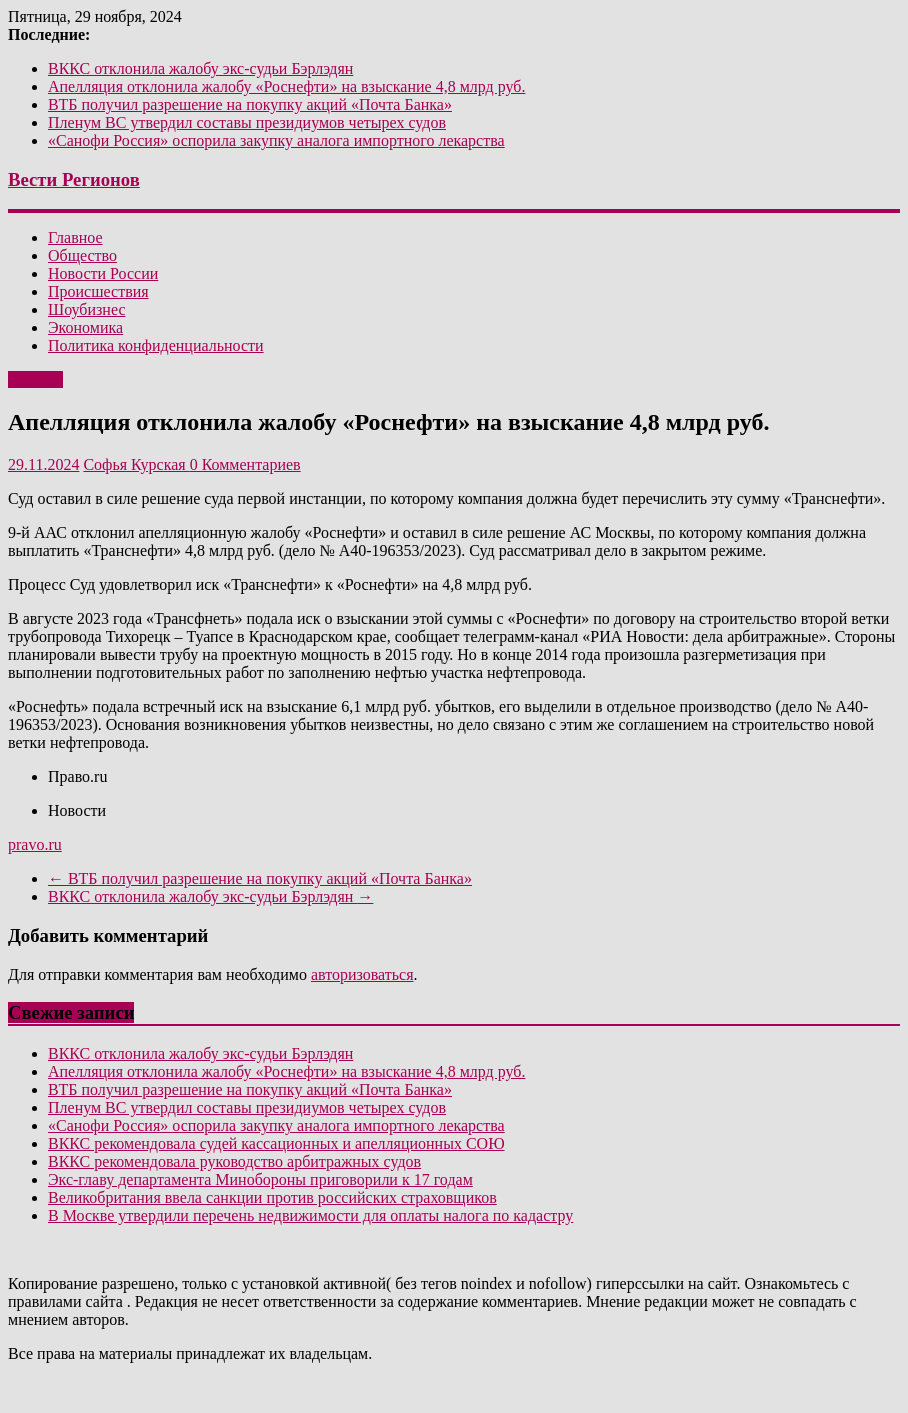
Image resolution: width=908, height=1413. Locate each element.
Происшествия (98, 291)
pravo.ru (35, 844)
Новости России (103, 273)
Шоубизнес (87, 309)
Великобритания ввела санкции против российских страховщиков (272, 1197)
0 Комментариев (245, 464)
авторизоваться (362, 974)
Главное (75, 237)
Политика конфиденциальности (156, 345)
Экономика (85, 327)
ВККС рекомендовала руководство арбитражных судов (234, 1161)
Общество (82, 255)
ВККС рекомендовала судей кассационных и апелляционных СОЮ (276, 1143)
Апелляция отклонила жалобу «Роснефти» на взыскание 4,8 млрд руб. (286, 86)
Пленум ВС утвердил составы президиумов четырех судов (247, 122)
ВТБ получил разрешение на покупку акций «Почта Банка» (250, 104)
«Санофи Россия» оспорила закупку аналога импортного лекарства (276, 140)
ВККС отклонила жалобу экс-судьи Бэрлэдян (200, 68)
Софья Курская (136, 464)
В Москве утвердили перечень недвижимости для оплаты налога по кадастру (310, 1215)
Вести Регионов (74, 179)
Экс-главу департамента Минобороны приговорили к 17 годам (260, 1179)
